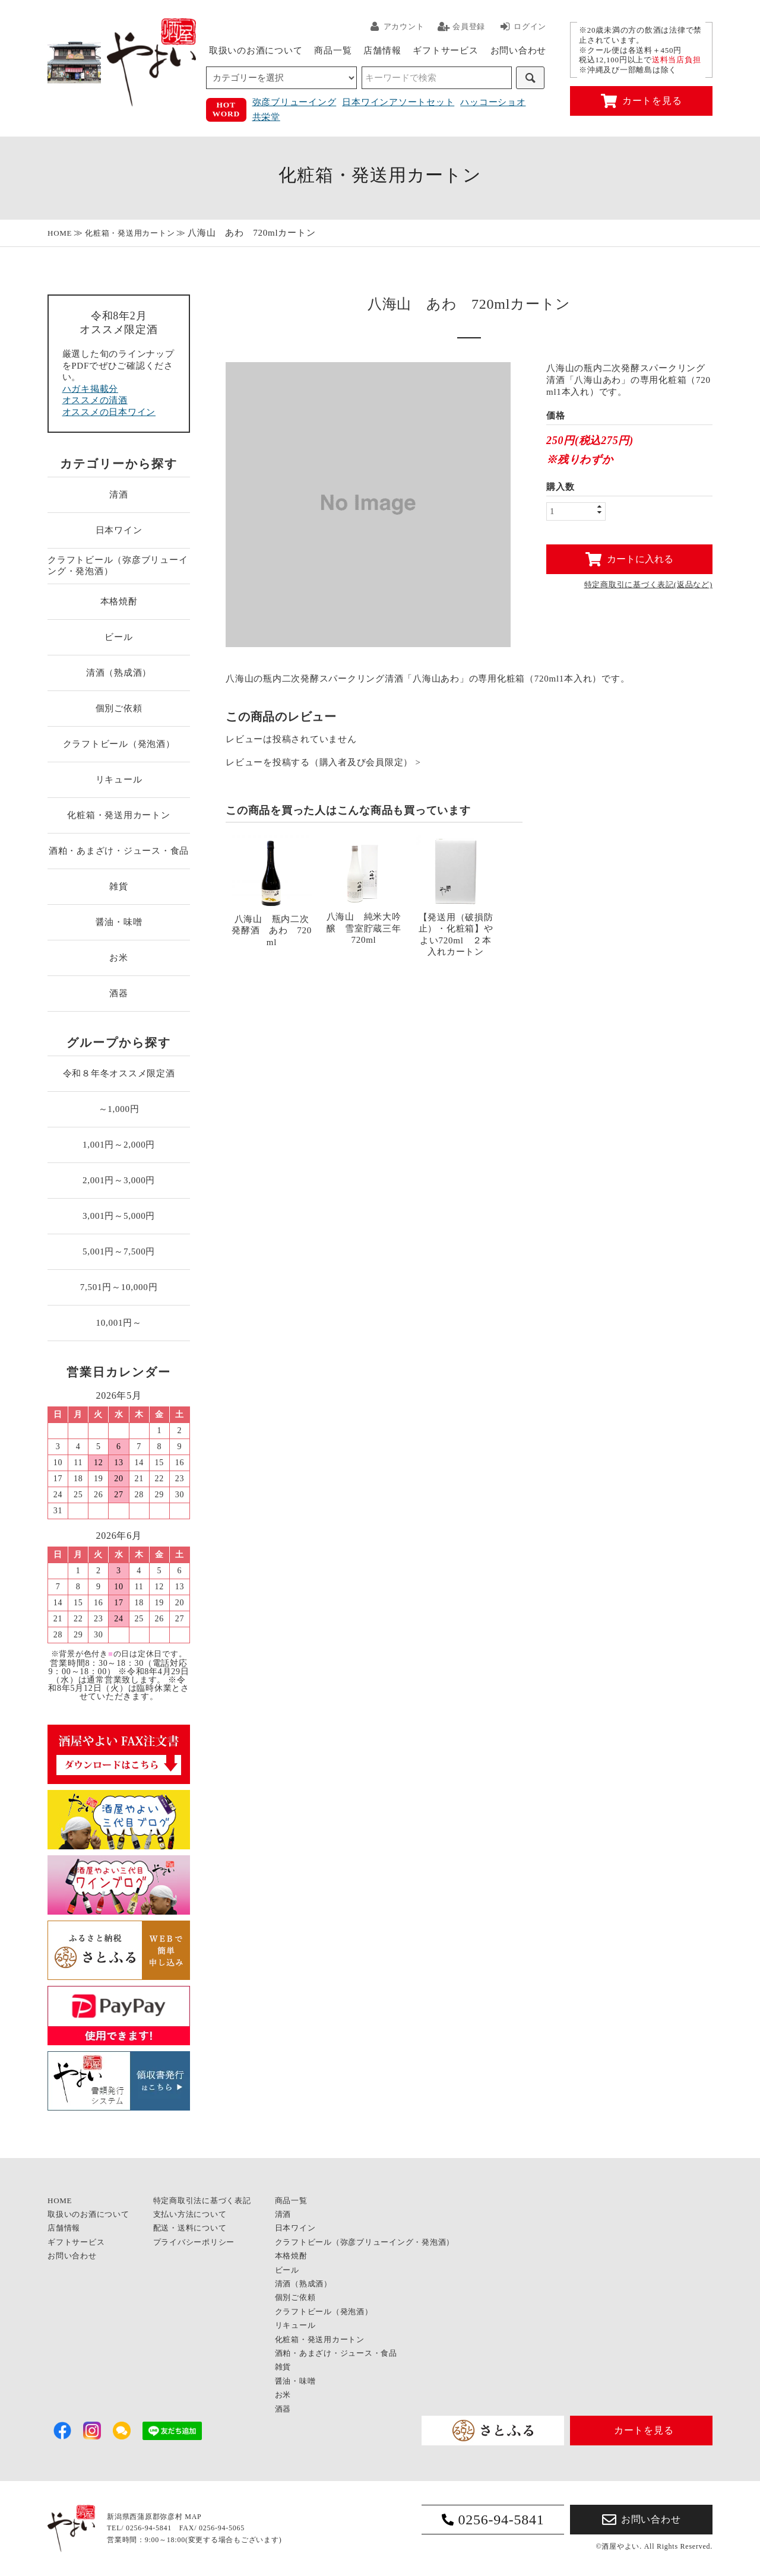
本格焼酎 (119, 601)
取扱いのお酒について (256, 50)
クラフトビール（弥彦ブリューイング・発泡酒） (118, 565)
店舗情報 (382, 50)
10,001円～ (118, 1322)
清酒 (118, 494)
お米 (118, 957)
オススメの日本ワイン (109, 412)
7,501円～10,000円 (119, 1287)
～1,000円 (119, 1109)
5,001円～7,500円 (119, 1251)
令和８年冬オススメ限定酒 (119, 1073)
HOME (60, 233)
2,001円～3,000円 (119, 1180)
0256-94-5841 (493, 2519)
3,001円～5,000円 (119, 1216)
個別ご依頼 (119, 708)
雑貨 (118, 886)
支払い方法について (190, 2214)
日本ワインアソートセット (398, 102)
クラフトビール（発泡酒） (119, 744)
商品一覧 (333, 50)
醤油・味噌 (119, 922)
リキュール (119, 779)
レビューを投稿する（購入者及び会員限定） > (323, 762)
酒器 (118, 993)
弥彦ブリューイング (294, 102)
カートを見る (641, 101)
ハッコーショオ (492, 102)
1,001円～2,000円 (119, 1144)
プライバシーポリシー (194, 2242)
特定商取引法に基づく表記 (202, 2200)
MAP (193, 2516)
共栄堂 (266, 117)
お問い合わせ (518, 50)
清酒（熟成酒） (118, 672)
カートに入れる (629, 559)
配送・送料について (190, 2227)
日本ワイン (119, 530)
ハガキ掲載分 (90, 389)
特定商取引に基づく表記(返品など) (648, 584)
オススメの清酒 (95, 400)
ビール (118, 637)
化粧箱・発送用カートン (130, 233)
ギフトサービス (445, 50)
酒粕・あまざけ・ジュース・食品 (119, 851)
